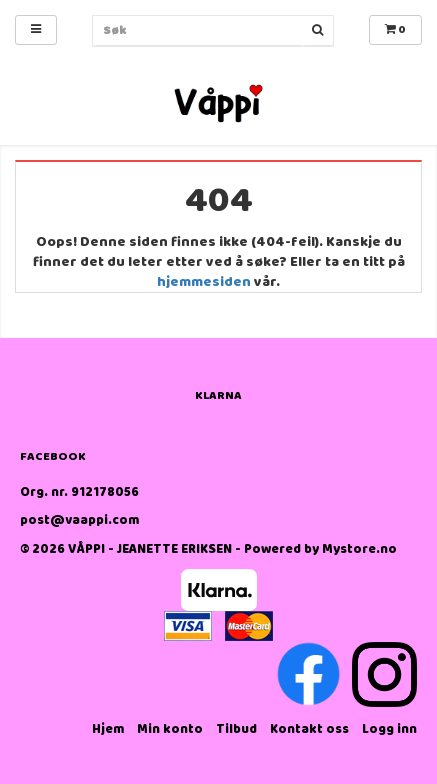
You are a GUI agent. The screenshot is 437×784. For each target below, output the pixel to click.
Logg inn (389, 729)
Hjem (108, 729)
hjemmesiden (204, 282)
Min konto (170, 729)
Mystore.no (359, 549)
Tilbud (236, 729)
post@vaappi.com (79, 520)
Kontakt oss (309, 729)
